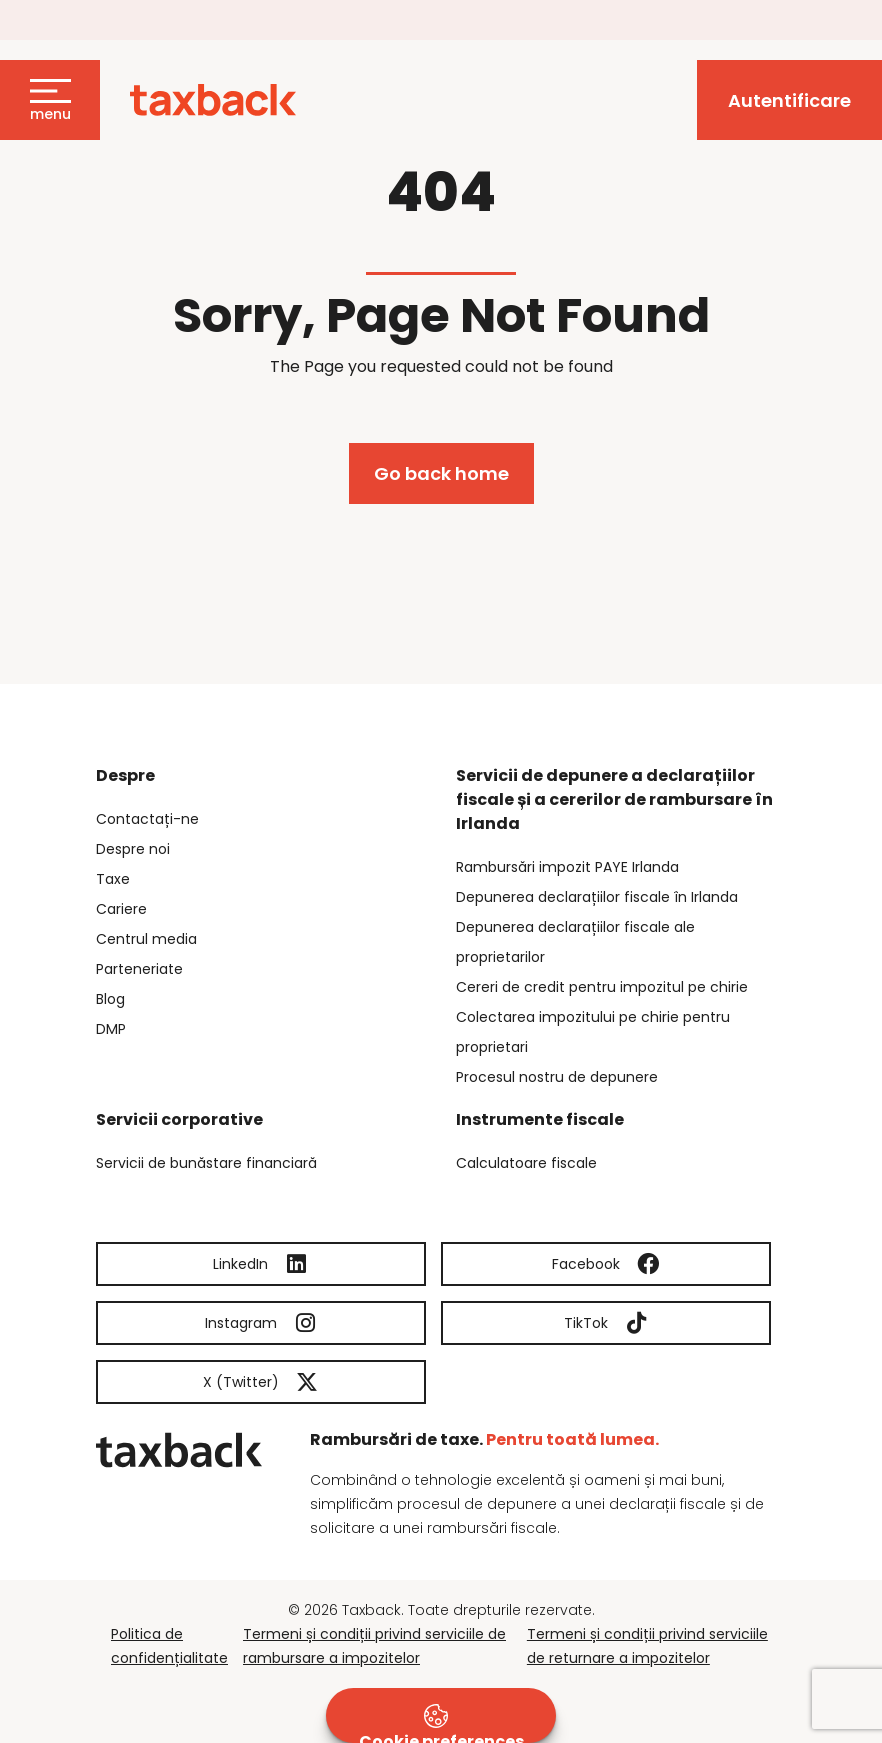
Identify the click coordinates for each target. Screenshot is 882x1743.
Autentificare (789, 100)
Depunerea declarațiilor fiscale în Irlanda (597, 897)
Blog (110, 999)
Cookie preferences (441, 1723)
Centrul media (146, 939)
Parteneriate (139, 969)
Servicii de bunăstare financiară (206, 1163)
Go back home (441, 473)
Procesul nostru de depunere (557, 1077)
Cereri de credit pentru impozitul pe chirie (602, 987)
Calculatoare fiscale (526, 1163)
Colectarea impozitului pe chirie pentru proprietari (593, 1032)
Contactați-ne (147, 819)
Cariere (121, 909)
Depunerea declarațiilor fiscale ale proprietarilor (575, 942)
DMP (111, 1029)
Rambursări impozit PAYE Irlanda (567, 867)
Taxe (113, 879)
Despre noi (133, 849)
